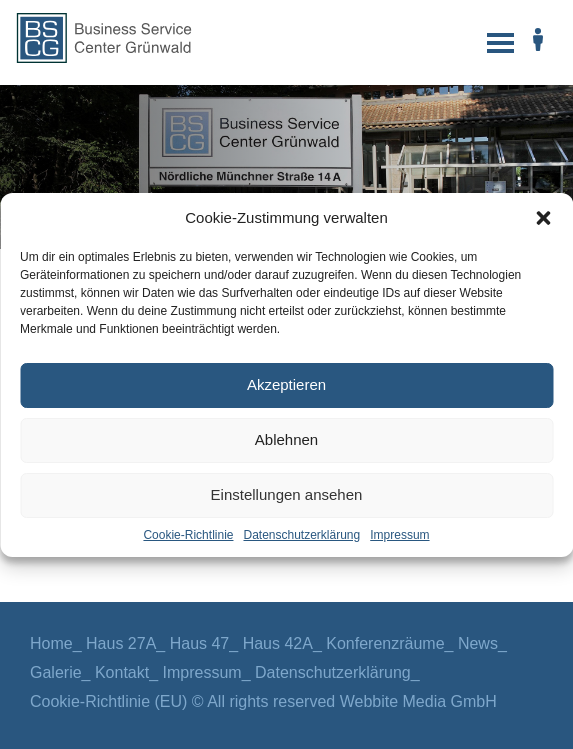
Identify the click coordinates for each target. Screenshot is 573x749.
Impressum (399, 535)
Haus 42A (278, 643)
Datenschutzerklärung (301, 535)
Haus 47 (200, 643)
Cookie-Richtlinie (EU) (108, 701)
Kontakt (122, 672)
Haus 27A (121, 643)
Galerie (56, 672)
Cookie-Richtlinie (188, 535)
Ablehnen (286, 439)
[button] (543, 218)
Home (51, 643)
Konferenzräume (385, 643)
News (478, 643)
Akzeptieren (286, 384)
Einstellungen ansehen (287, 494)
